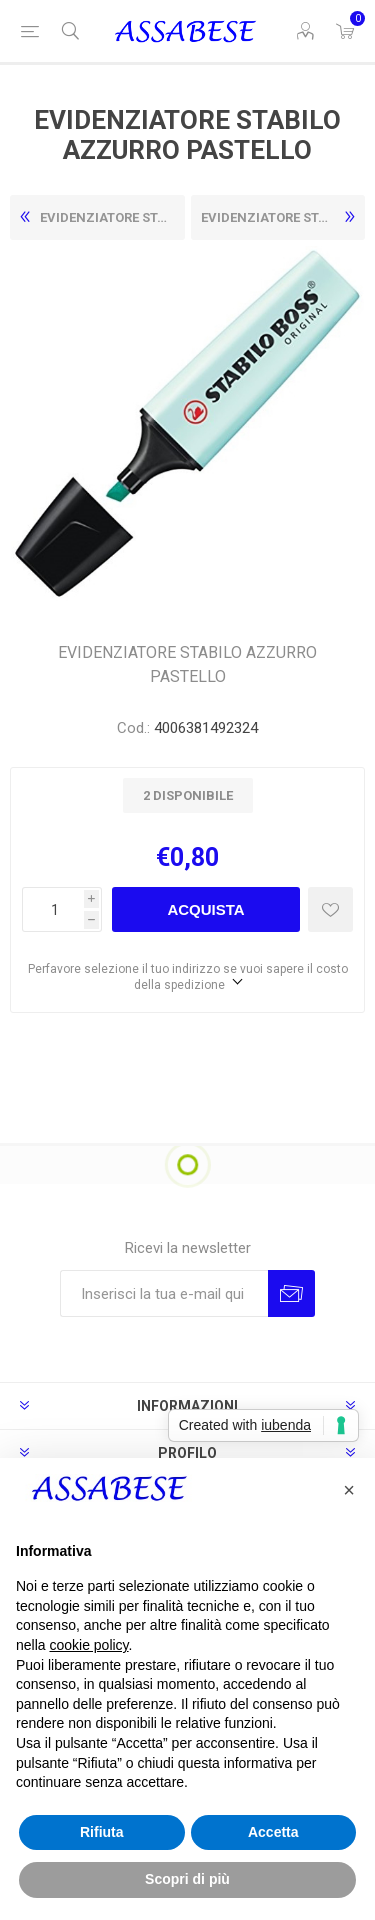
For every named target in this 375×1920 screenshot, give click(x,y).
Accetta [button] (273, 1832)
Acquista (205, 909)
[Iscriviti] (164, 1293)
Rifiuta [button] (102, 1832)
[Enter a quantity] (53, 909)
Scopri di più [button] (187, 1879)
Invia (291, 1293)
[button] (349, 1490)
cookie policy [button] (88, 1645)
